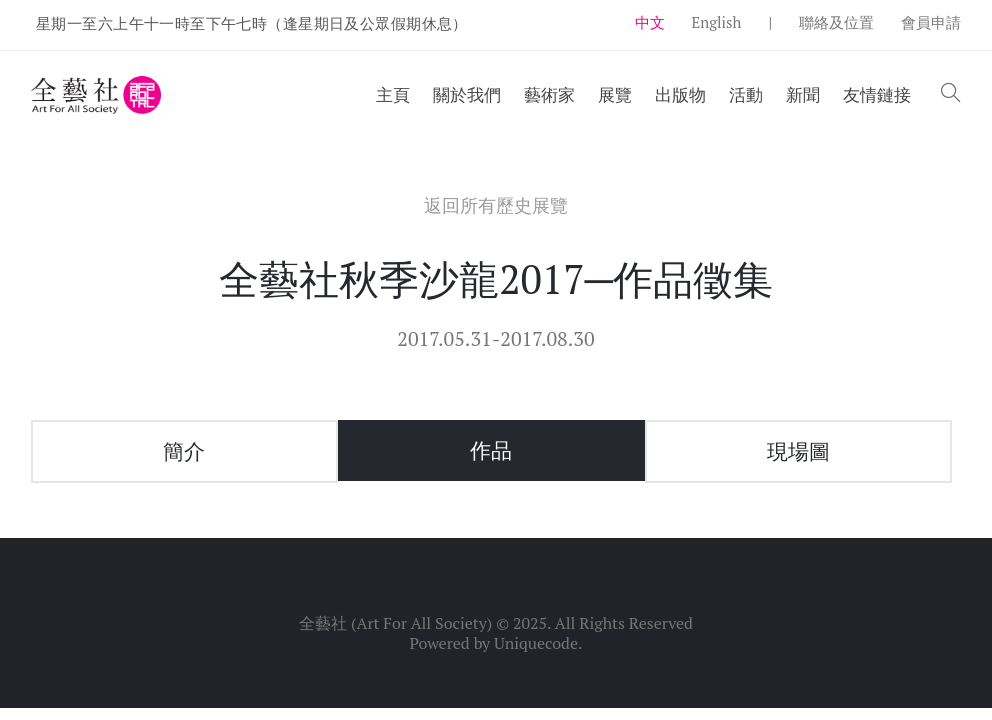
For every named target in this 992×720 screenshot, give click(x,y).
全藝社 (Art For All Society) (395, 623)
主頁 (393, 94)
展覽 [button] (615, 94)
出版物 (680, 94)
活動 (746, 94)
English (717, 22)
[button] (951, 94)
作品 (491, 450)
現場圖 (798, 451)
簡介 (184, 451)
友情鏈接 (877, 94)
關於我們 (467, 94)
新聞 (803, 94)
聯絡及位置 (836, 22)
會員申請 (931, 22)
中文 (650, 22)
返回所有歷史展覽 (496, 205)
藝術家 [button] (549, 94)
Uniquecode (536, 643)
